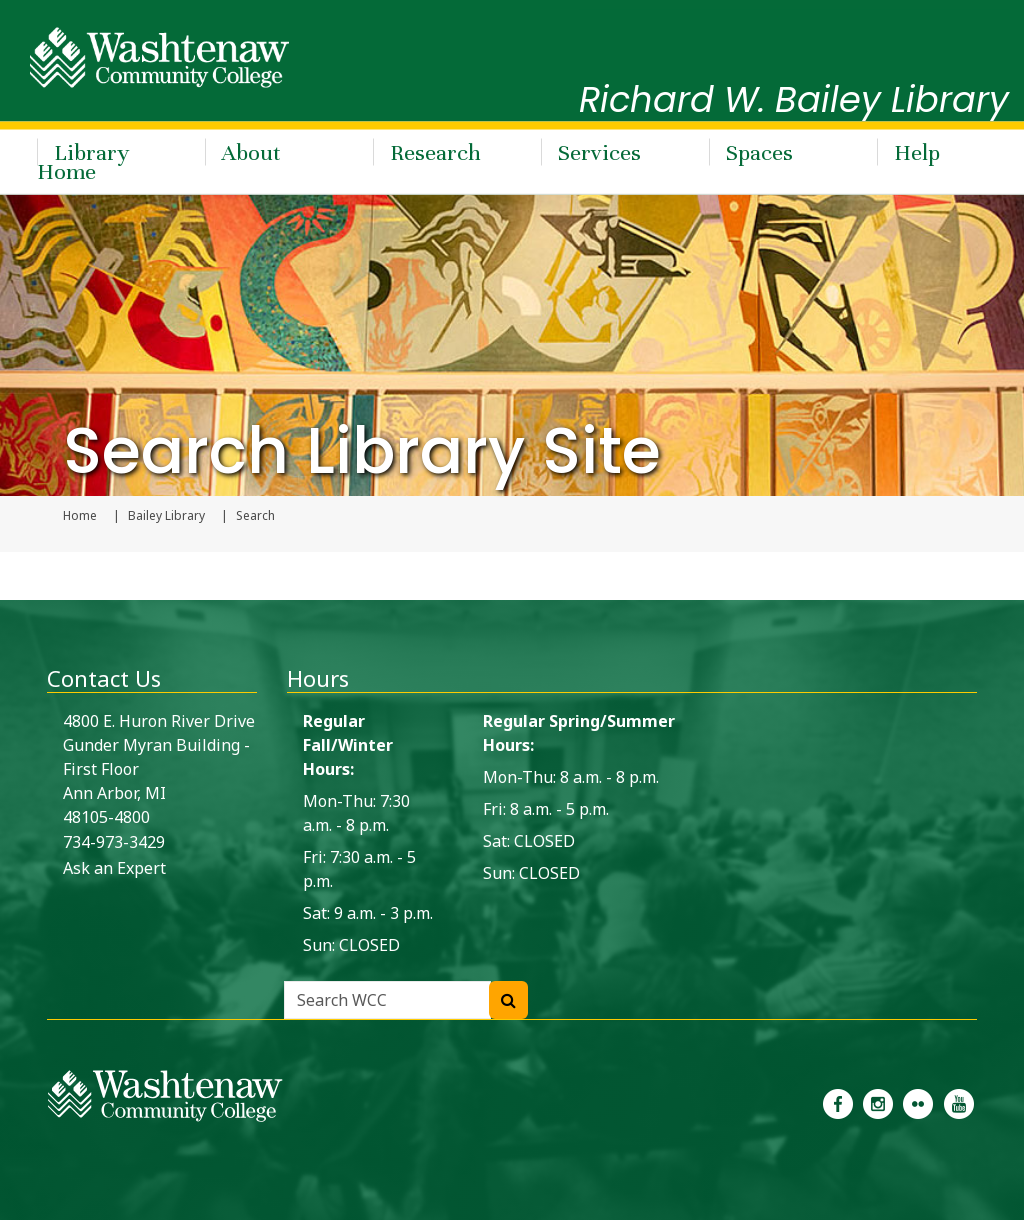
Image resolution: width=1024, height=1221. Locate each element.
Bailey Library (166, 517)
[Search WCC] (508, 1001)
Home (80, 517)
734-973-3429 (114, 843)
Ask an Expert (114, 869)
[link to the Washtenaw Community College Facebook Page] (838, 1103)
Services (599, 150)
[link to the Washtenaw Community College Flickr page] (918, 1103)
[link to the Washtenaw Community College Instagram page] (878, 1103)
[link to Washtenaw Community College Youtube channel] (959, 1103)
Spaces (759, 150)
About (251, 150)
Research (435, 150)
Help (917, 150)
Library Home (83, 160)
